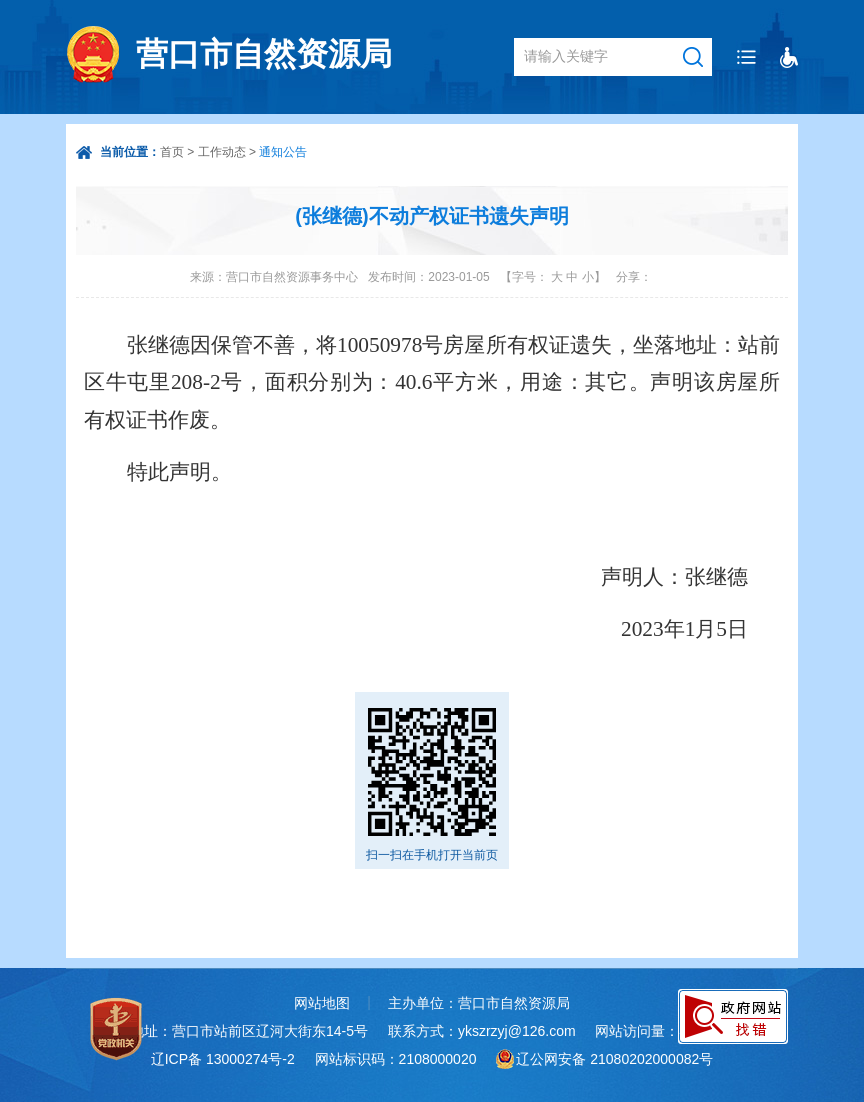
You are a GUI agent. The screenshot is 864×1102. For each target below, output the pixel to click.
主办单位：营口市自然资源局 (479, 1003)
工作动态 (222, 152)
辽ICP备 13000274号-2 (223, 1059)
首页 (172, 152)
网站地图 (322, 1003)
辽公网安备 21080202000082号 (614, 1059)
